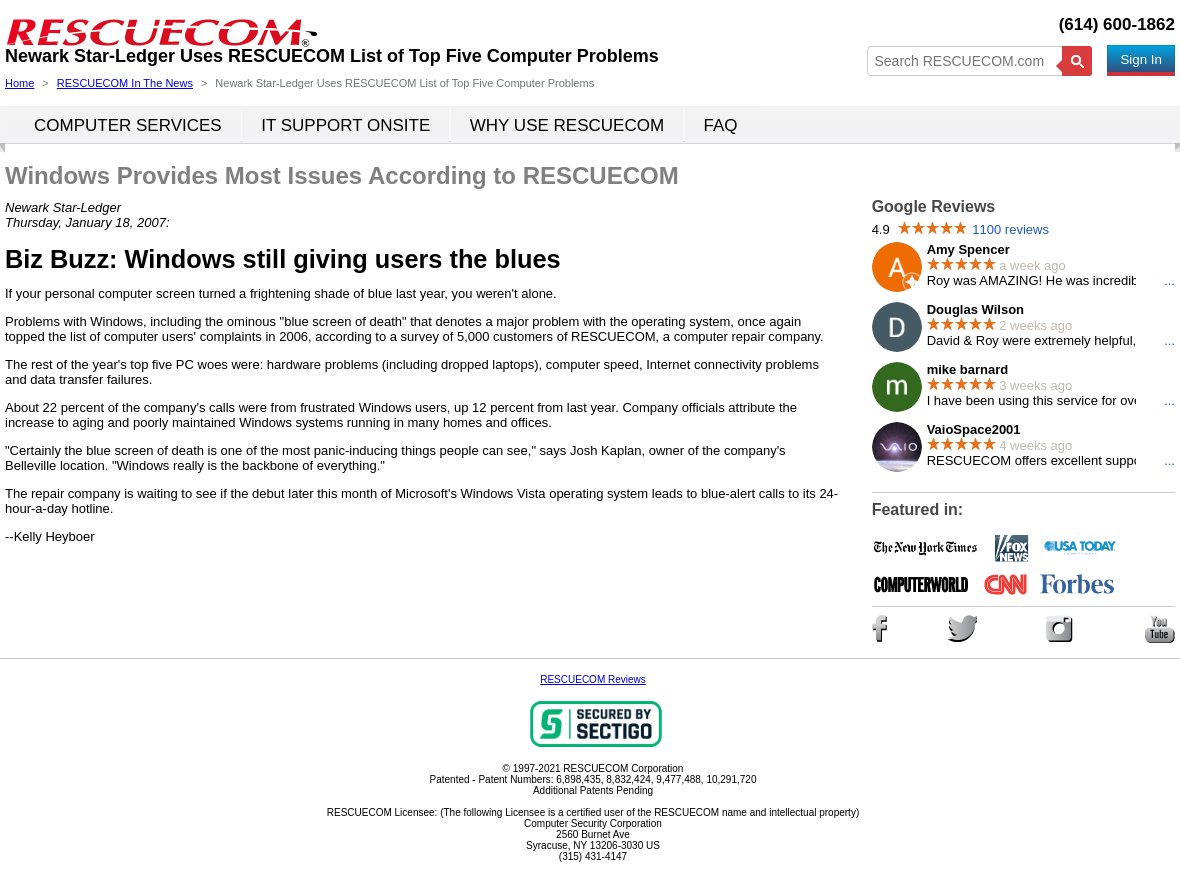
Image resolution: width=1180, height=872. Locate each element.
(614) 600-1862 (1117, 24)
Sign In (1141, 59)
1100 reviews (1010, 229)
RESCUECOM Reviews (593, 679)
